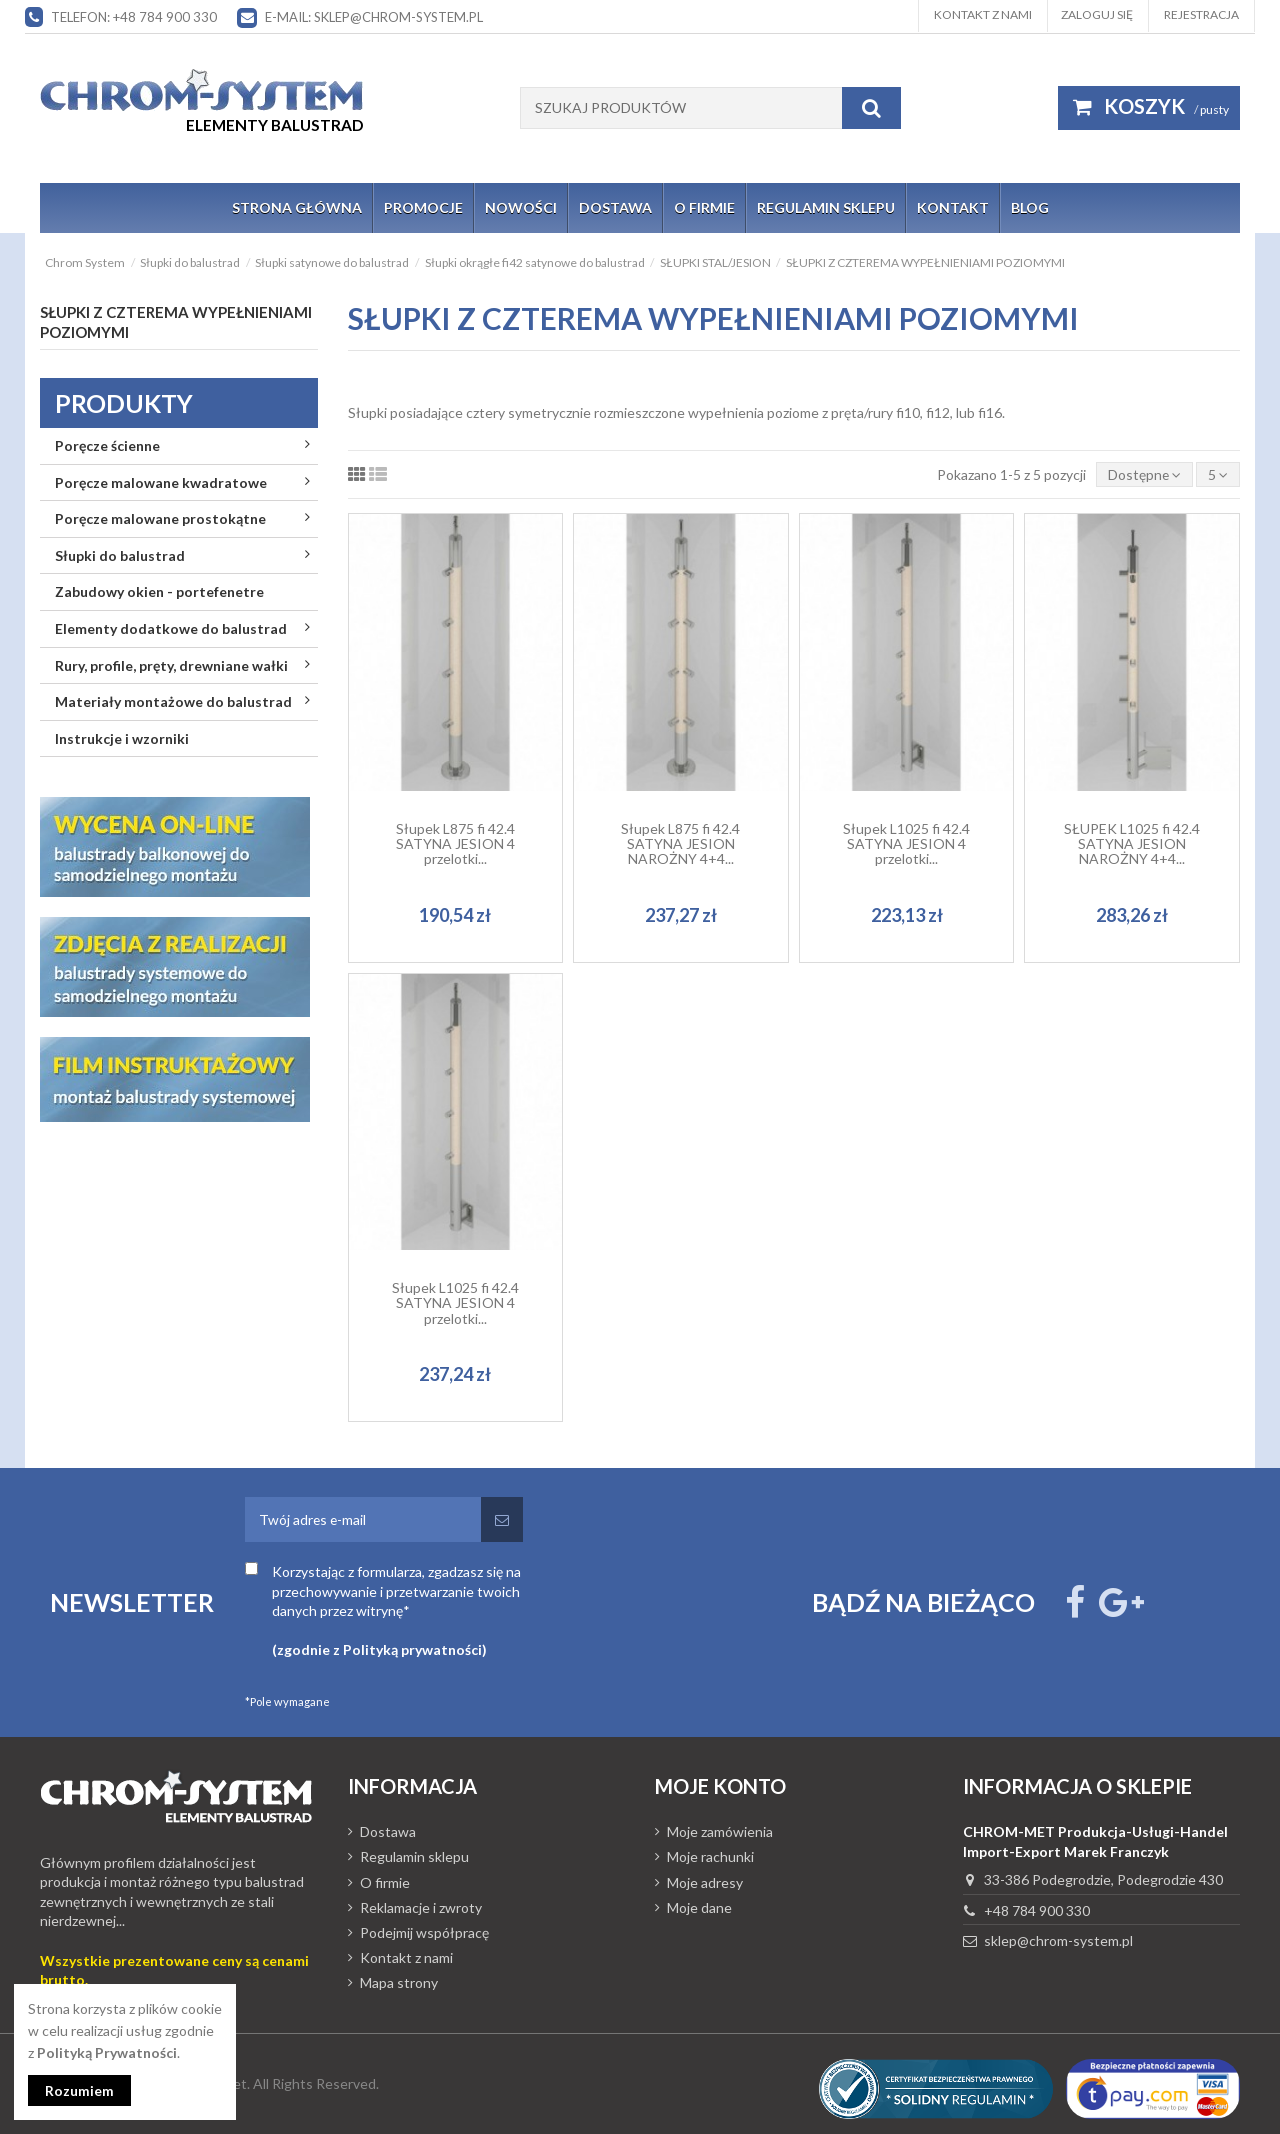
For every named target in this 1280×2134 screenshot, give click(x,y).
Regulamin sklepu (414, 1857)
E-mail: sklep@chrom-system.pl (374, 17)
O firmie (385, 1882)
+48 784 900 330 (1037, 1910)
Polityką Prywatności (107, 2051)
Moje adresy (705, 1882)
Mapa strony (399, 1983)
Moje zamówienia (720, 1832)
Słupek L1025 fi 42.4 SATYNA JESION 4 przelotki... (906, 844)
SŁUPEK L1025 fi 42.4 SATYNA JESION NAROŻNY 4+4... (1132, 844)
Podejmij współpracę (424, 1932)
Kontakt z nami (983, 14)
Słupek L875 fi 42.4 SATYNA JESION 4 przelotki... (455, 844)
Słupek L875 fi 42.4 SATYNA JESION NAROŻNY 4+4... (680, 844)
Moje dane (699, 1907)
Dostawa (388, 1832)
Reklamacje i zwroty (421, 1907)
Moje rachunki (710, 1857)
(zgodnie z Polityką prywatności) (379, 1650)
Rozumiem (80, 2090)
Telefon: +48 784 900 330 (134, 17)
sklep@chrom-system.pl (1058, 1941)
